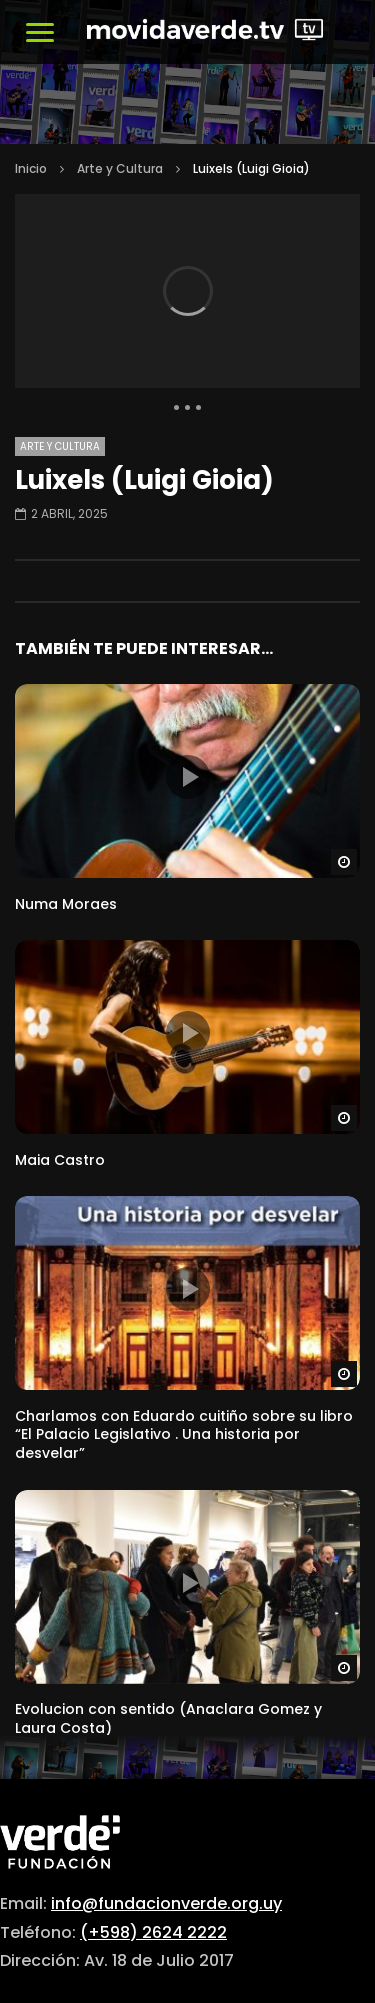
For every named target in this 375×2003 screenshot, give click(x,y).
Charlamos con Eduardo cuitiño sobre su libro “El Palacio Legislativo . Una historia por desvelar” (184, 1435)
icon (188, 777)
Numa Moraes (66, 904)
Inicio (31, 168)
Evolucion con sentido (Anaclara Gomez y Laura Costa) (168, 1718)
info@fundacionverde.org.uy (166, 1903)
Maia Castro (60, 1160)
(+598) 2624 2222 (153, 1932)
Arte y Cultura (120, 168)
